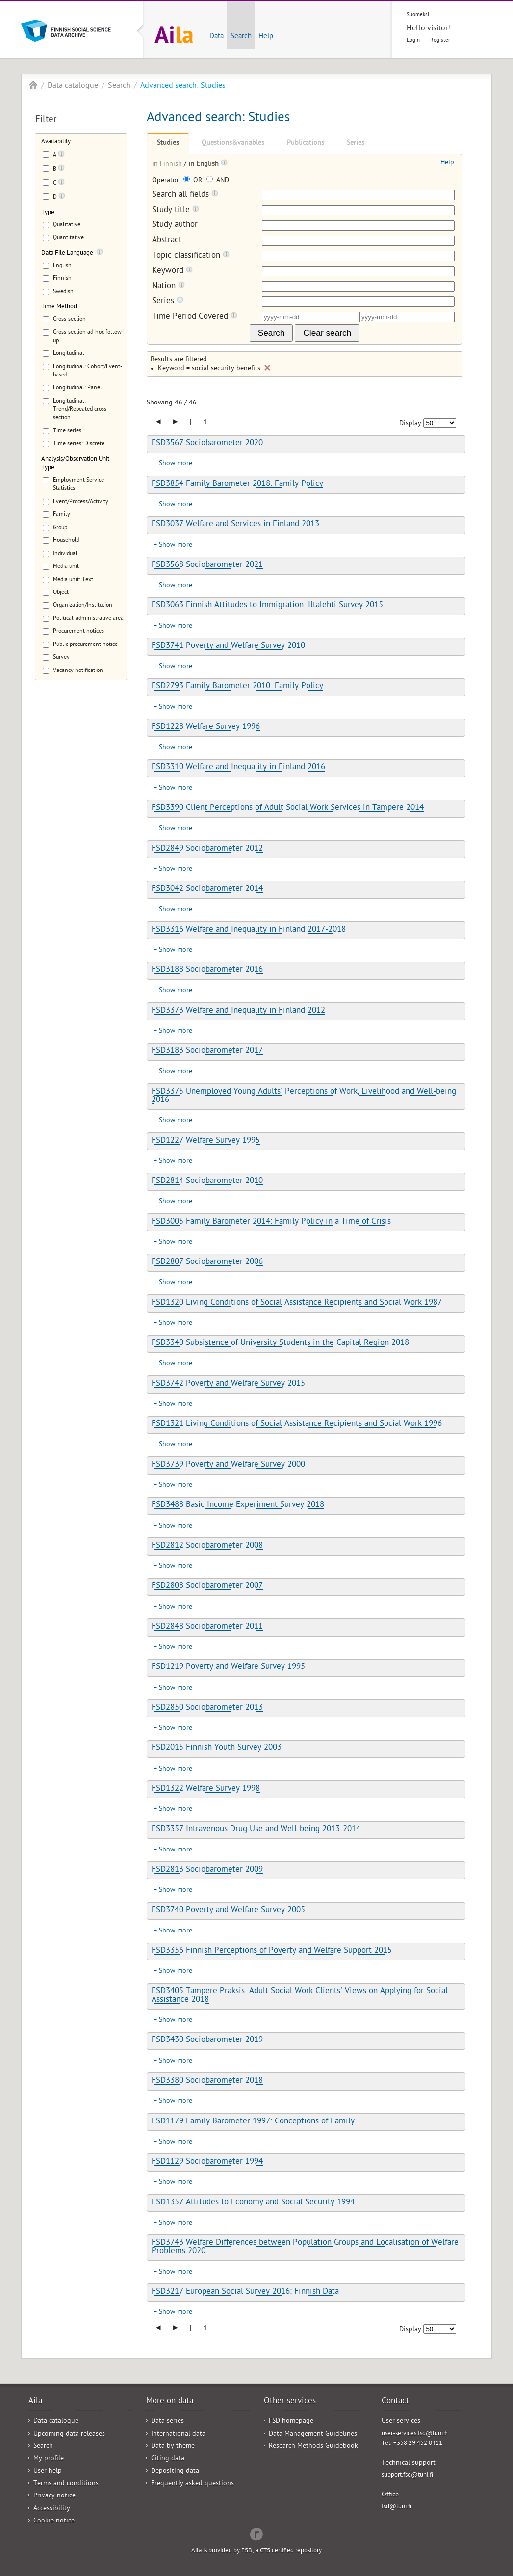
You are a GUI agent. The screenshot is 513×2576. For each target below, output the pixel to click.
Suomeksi (418, 15)
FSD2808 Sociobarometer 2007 (207, 1586)
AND (217, 181)
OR (193, 181)
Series (355, 143)
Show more (175, 464)
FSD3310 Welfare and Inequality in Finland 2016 (238, 768)
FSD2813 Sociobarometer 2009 (207, 1870)
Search (241, 36)
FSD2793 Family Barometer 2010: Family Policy (237, 687)
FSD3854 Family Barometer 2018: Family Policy (237, 484)
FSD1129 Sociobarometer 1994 (207, 2162)
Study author (175, 225)
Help (265, 36)
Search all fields (185, 195)
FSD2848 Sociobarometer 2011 (207, 1627)
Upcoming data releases (69, 2434)
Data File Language (67, 253)
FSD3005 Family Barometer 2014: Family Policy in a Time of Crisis (271, 1222)
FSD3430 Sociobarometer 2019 (207, 2040)
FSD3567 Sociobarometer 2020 (207, 444)
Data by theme (173, 2446)
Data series (167, 2421)
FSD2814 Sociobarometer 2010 (207, 1181)
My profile (48, 2459)
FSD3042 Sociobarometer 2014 (207, 889)
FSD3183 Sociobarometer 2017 (207, 1051)
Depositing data (175, 2472)
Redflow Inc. (256, 2533)
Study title (175, 210)
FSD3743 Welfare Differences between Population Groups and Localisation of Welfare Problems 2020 (305, 2247)
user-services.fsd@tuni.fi (415, 2434)
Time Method (59, 307)
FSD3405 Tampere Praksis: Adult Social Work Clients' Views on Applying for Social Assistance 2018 (300, 1996)
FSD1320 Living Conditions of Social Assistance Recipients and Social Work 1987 (297, 1303)
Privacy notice (54, 2496)
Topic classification (191, 256)
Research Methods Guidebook (313, 2446)
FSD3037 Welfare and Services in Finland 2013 (235, 525)
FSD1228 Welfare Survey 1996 (206, 727)
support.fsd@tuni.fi (407, 2475)
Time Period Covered (194, 317)
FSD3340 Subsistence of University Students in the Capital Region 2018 (280, 1343)
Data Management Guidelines (313, 2434)
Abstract (166, 241)
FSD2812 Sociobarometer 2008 (207, 1546)
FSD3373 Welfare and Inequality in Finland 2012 (238, 1011)
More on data (169, 2402)
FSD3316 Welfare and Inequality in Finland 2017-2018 (249, 930)
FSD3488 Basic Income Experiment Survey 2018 (238, 1505)
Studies (168, 143)
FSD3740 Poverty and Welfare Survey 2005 (228, 1911)
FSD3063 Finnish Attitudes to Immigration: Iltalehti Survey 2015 (267, 606)
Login (413, 40)
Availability (56, 142)
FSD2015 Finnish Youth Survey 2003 (217, 1748)
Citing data (167, 2459)
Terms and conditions (66, 2484)
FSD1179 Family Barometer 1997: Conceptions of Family (253, 2122)
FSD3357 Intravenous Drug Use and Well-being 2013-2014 (256, 1830)
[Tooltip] (61, 155)
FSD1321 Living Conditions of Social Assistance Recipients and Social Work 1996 (297, 1424)
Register (440, 40)
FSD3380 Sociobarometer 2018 (207, 2081)
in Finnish (168, 165)
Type (47, 212)
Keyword (172, 271)
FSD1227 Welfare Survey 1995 (206, 1141)
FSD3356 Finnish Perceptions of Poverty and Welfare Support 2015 (272, 1951)
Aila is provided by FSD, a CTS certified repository (256, 2551)
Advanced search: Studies (183, 86)
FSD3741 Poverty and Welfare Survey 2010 (228, 646)
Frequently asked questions (192, 2484)
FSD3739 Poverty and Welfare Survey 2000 (228, 1465)
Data (216, 36)
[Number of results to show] (439, 423)
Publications (305, 143)
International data (178, 2434)
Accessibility (51, 2509)
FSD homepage (291, 2421)
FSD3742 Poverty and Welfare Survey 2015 (228, 1384)
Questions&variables (233, 143)
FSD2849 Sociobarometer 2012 (207, 849)
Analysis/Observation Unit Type (75, 464)
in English (204, 165)
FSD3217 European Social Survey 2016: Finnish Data (245, 2292)
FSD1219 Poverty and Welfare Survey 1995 (228, 1667)
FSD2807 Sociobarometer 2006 (207, 1262)
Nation (168, 286)
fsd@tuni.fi (396, 2507)
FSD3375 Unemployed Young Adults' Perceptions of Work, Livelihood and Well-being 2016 (304, 1096)
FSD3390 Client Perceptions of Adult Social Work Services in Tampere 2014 (288, 808)
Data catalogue (73, 86)
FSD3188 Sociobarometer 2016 (207, 970)
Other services (290, 2402)
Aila (33, 85)
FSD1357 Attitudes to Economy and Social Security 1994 (253, 2203)
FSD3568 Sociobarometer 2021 (207, 565)
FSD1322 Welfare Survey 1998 (206, 1789)
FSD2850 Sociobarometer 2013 (207, 1708)
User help (47, 2472)
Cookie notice (54, 2521)
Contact (395, 2402)
